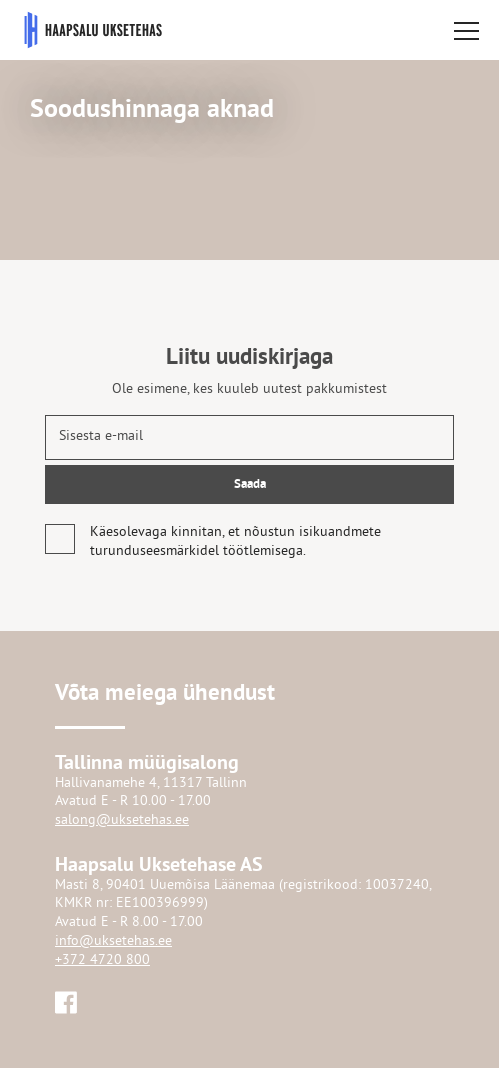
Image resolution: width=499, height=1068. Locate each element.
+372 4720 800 (102, 960)
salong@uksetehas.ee (122, 820)
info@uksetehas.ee (113, 941)
